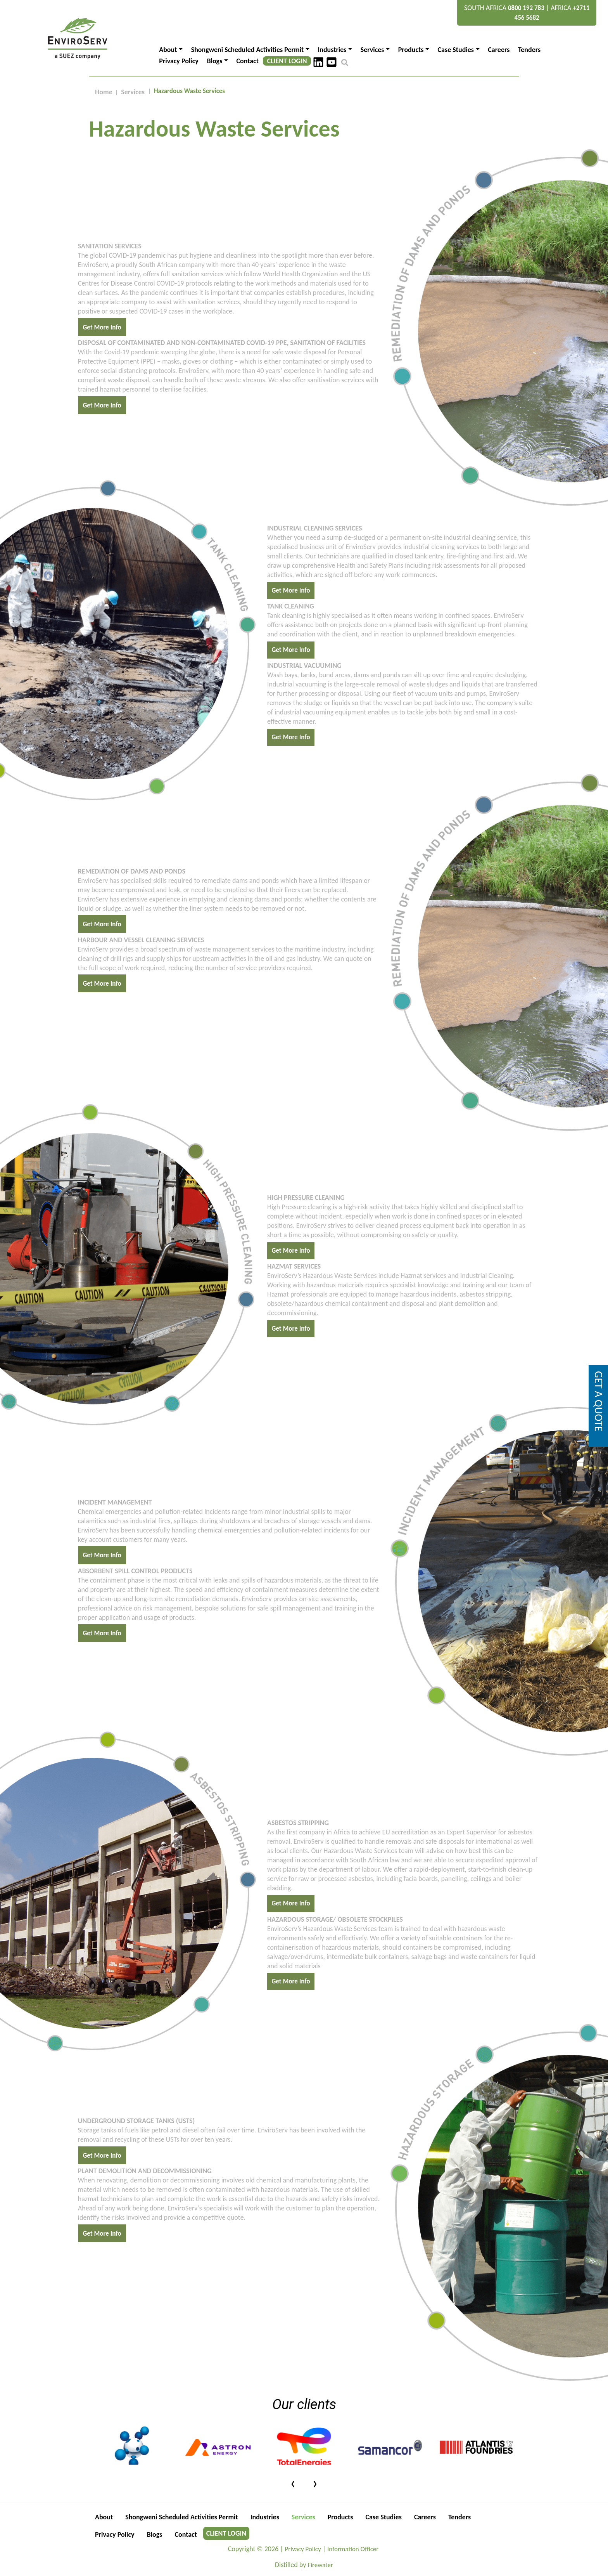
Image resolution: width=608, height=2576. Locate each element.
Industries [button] (332, 49)
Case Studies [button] (456, 49)
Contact (248, 61)
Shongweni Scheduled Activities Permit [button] (247, 49)
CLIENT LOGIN (287, 61)
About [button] (168, 49)
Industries (264, 2517)
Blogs (154, 2534)
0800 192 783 (526, 8)
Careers (499, 49)
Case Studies (383, 2517)
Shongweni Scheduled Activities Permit (181, 2517)
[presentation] (293, 2482)
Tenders (529, 49)
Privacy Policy (179, 61)
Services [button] (372, 49)
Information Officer (352, 2549)
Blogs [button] (214, 61)
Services (133, 92)
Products (340, 2517)
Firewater (320, 2565)
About (104, 2517)
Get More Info (102, 327)
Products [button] (411, 49)
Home (103, 92)
